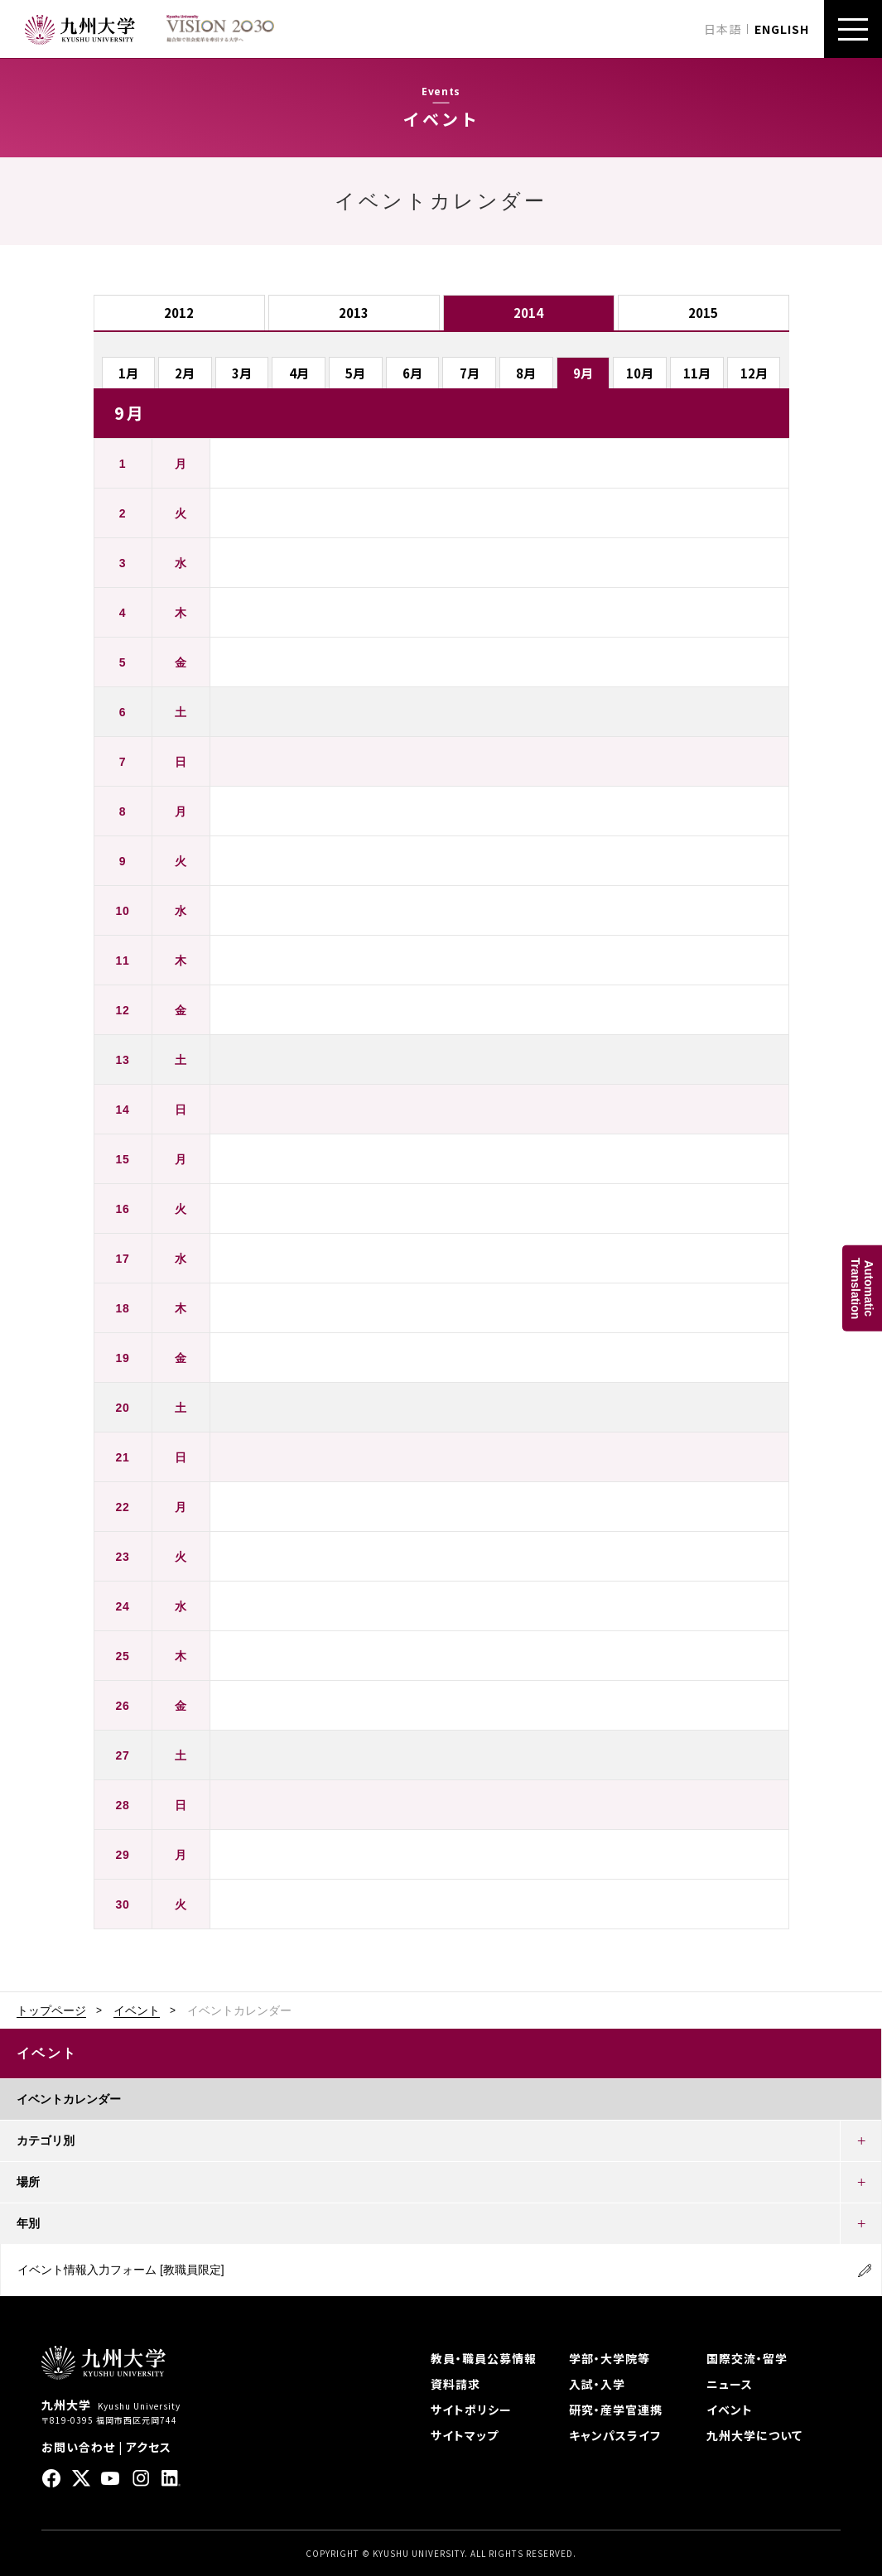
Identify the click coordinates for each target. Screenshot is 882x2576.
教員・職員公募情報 (484, 2358)
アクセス (148, 2447)
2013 (354, 312)
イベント (136, 2010)
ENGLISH (781, 29)
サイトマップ (465, 2435)
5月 (355, 373)
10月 (639, 373)
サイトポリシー (471, 2409)
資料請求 (455, 2384)
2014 (528, 312)
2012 (179, 312)
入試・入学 (597, 2384)
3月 (242, 373)
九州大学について (754, 2435)
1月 (128, 373)
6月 (412, 373)
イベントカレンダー (69, 2099)
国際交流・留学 (747, 2358)
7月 (470, 373)
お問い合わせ (78, 2447)
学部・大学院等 (609, 2358)
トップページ (51, 2010)
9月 (583, 373)
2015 (703, 312)
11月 (697, 373)
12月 (754, 373)
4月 (299, 373)
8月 (526, 373)
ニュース (729, 2384)
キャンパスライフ (615, 2435)
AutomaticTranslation (862, 1288)
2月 (185, 373)
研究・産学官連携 (616, 2409)
